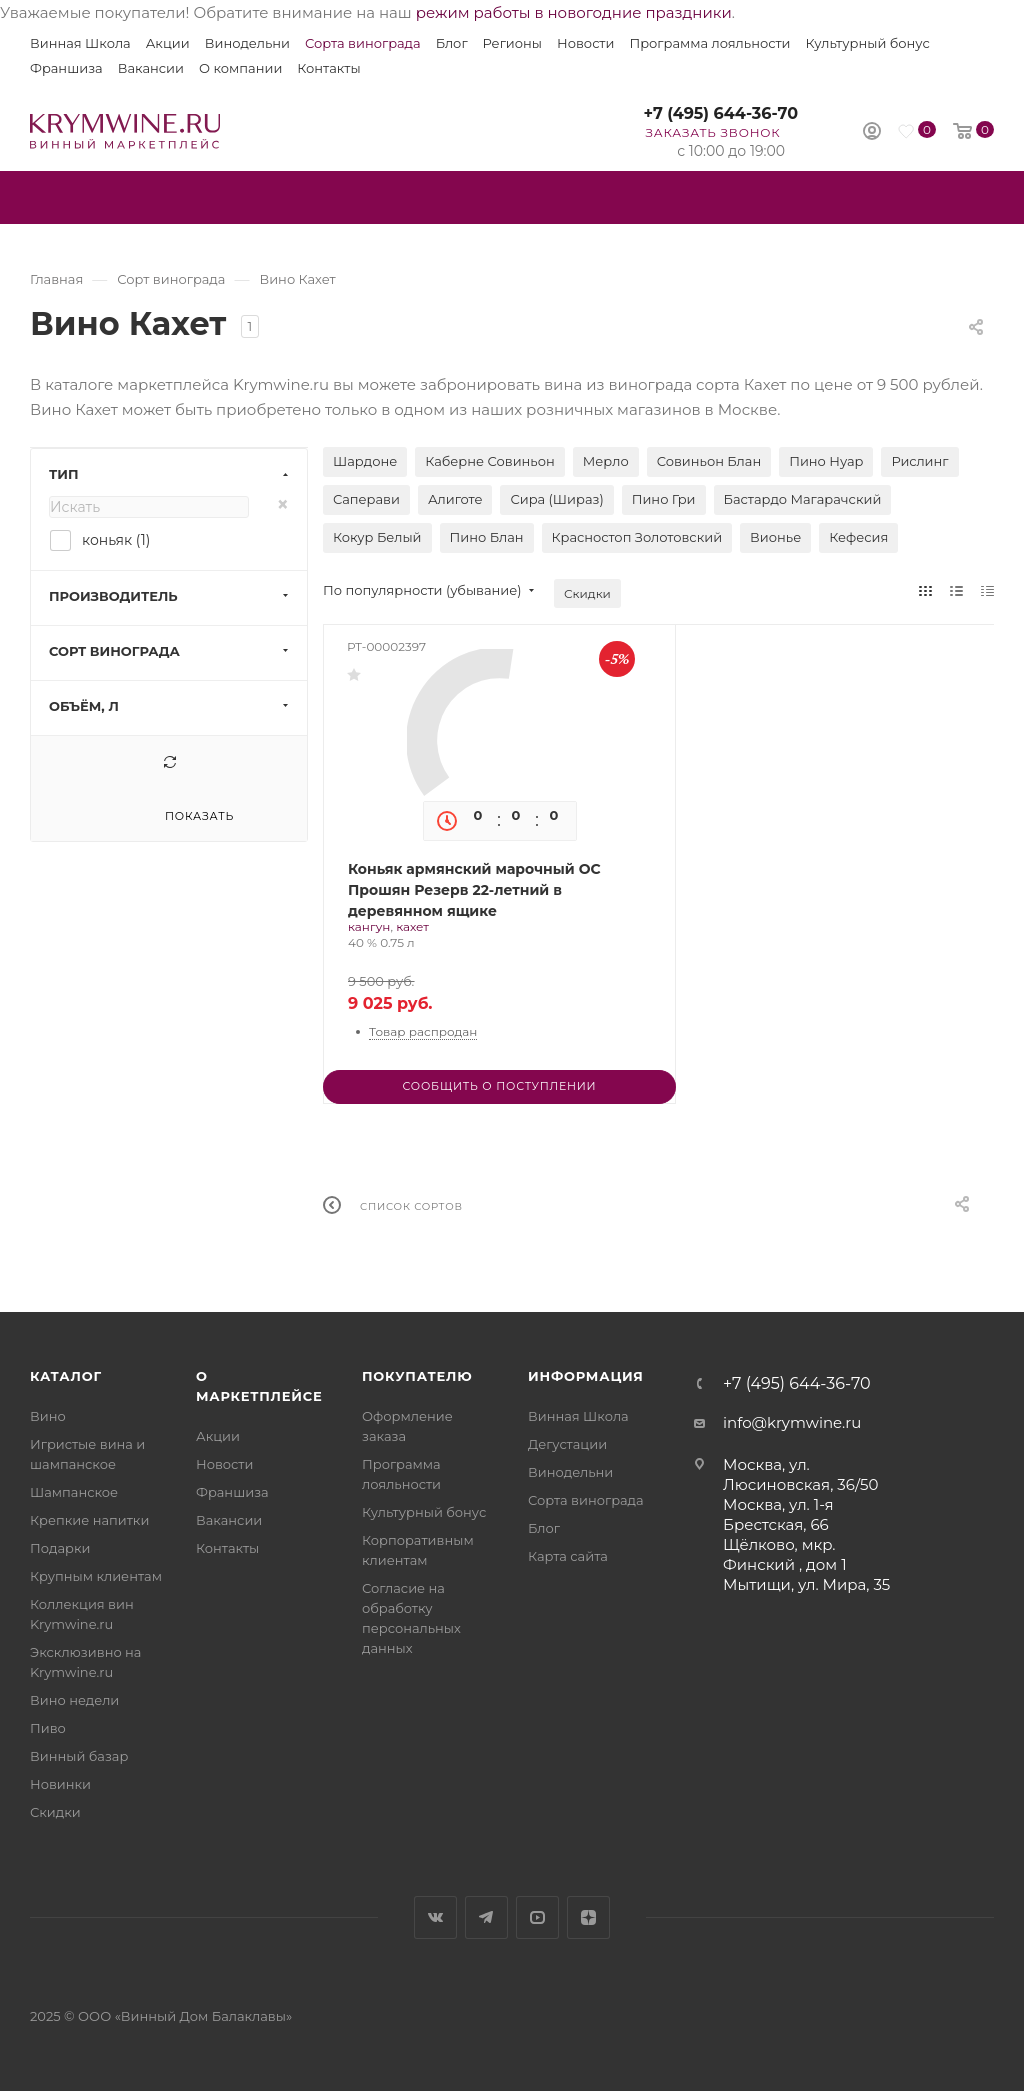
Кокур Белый (377, 537)
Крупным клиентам (96, 1576)
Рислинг (919, 461)
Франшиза (66, 68)
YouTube (537, 1917)
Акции (168, 43)
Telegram (486, 1917)
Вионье (775, 537)
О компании (240, 68)
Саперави (366, 499)
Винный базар (79, 1756)
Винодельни (247, 43)
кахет (412, 926)
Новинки (60, 1784)
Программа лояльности (709, 43)
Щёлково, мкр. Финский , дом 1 (785, 1554)
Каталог (66, 1376)
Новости (585, 43)
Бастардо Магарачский (803, 499)
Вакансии (151, 68)
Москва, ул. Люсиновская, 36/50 (800, 1474)
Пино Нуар (826, 461)
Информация (586, 1376)
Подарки (60, 1548)
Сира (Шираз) (556, 499)
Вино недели (74, 1700)
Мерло (606, 461)
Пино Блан (487, 537)
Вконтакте (435, 1917)
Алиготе (455, 499)
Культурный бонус (868, 43)
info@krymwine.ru (792, 1422)
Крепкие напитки (89, 1520)
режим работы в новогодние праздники (574, 12)
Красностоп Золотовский (637, 537)
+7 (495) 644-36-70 (720, 113)
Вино (48, 1416)
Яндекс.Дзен (588, 1917)
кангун (369, 926)
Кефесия (858, 537)
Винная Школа (80, 43)
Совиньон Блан (709, 461)
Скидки (587, 593)
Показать (199, 816)
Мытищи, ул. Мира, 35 (806, 1584)
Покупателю (417, 1376)
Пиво (48, 1728)
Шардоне (365, 461)
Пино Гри (664, 499)
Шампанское (74, 1492)
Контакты (328, 68)
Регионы (512, 43)
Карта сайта (568, 1556)
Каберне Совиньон (490, 461)
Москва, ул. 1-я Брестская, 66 (778, 1514)
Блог (452, 43)
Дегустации (567, 1444)
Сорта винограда (363, 43)
